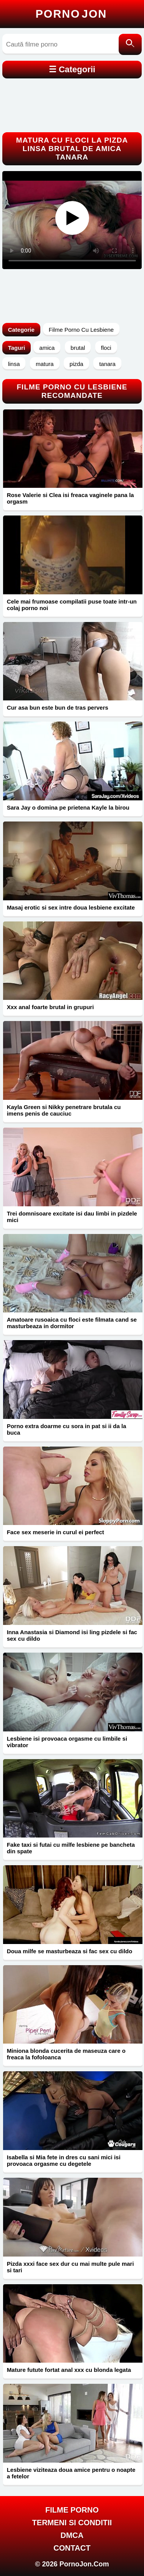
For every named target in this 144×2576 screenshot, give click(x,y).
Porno (71, 14)
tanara (107, 364)
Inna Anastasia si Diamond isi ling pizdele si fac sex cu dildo (72, 1635)
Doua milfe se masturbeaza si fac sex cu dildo (69, 1951)
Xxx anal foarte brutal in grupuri (50, 1007)
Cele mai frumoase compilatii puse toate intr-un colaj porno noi (72, 604)
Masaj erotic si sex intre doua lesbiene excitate (71, 907)
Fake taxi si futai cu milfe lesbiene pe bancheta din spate (71, 1847)
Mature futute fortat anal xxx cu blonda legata (69, 2369)
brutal (78, 347)
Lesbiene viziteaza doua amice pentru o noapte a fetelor (71, 2473)
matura (45, 364)
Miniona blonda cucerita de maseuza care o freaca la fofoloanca (66, 2053)
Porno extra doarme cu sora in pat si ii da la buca (66, 1429)
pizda (76, 364)
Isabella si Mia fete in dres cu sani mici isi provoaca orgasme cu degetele (64, 2160)
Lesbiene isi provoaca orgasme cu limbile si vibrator (67, 1741)
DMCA (72, 2535)
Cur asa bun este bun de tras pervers (57, 707)
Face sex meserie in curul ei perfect (55, 1532)
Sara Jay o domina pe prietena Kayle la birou (68, 807)
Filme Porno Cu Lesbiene (81, 329)
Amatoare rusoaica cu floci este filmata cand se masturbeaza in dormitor (72, 1322)
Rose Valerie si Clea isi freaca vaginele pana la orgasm (70, 498)
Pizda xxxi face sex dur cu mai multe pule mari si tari (70, 2266)
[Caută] (130, 44)
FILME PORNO (72, 2510)
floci (106, 347)
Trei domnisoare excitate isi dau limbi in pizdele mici (72, 1216)
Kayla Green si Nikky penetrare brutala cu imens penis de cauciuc (64, 1110)
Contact (71, 2548)
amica (47, 347)
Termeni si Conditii (72, 2522)
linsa (14, 364)
